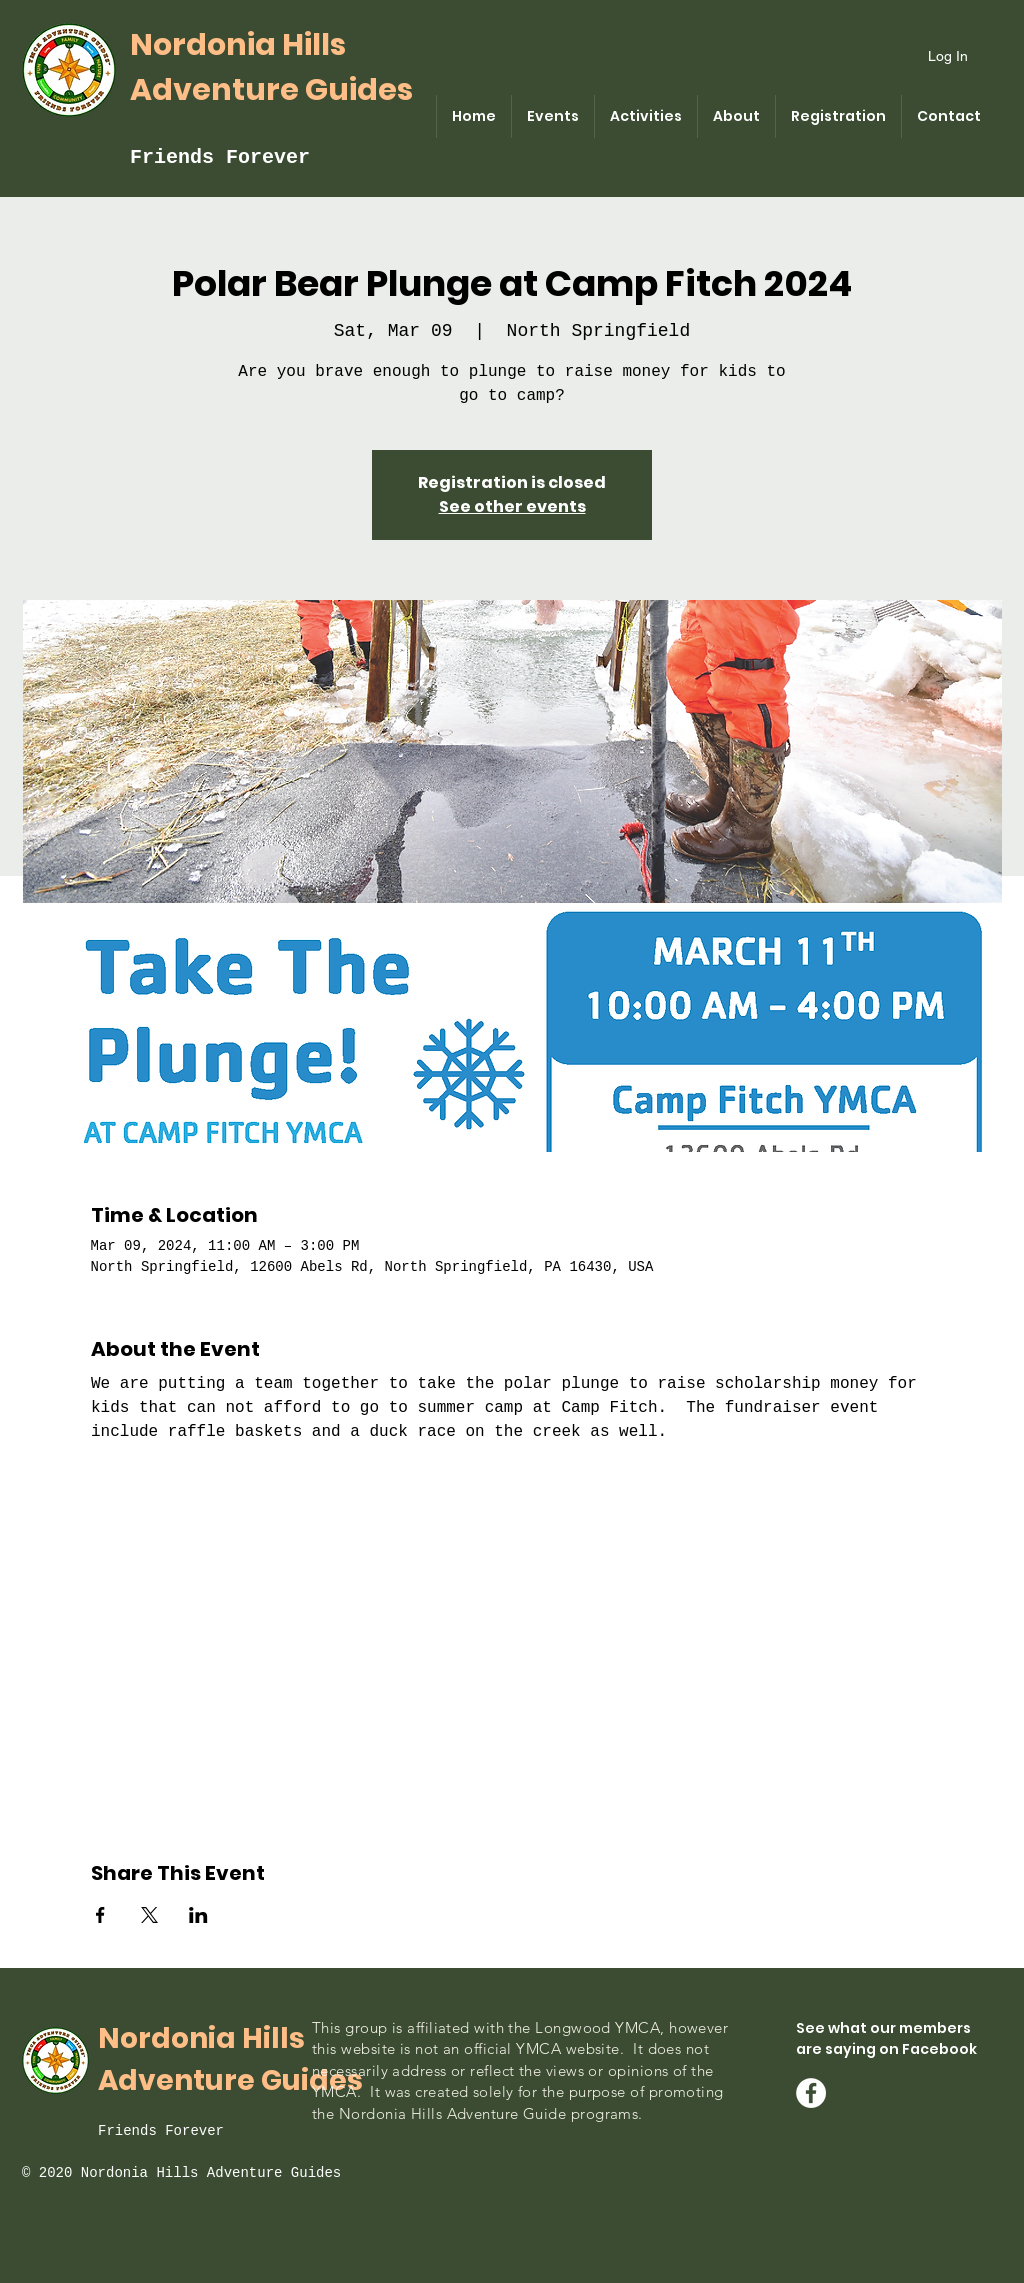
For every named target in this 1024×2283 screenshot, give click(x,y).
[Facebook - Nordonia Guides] (811, 2093)
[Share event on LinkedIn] (198, 1915)
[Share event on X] (149, 1915)
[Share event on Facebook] (100, 1915)
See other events (512, 506)
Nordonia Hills (238, 45)
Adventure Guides (271, 90)
